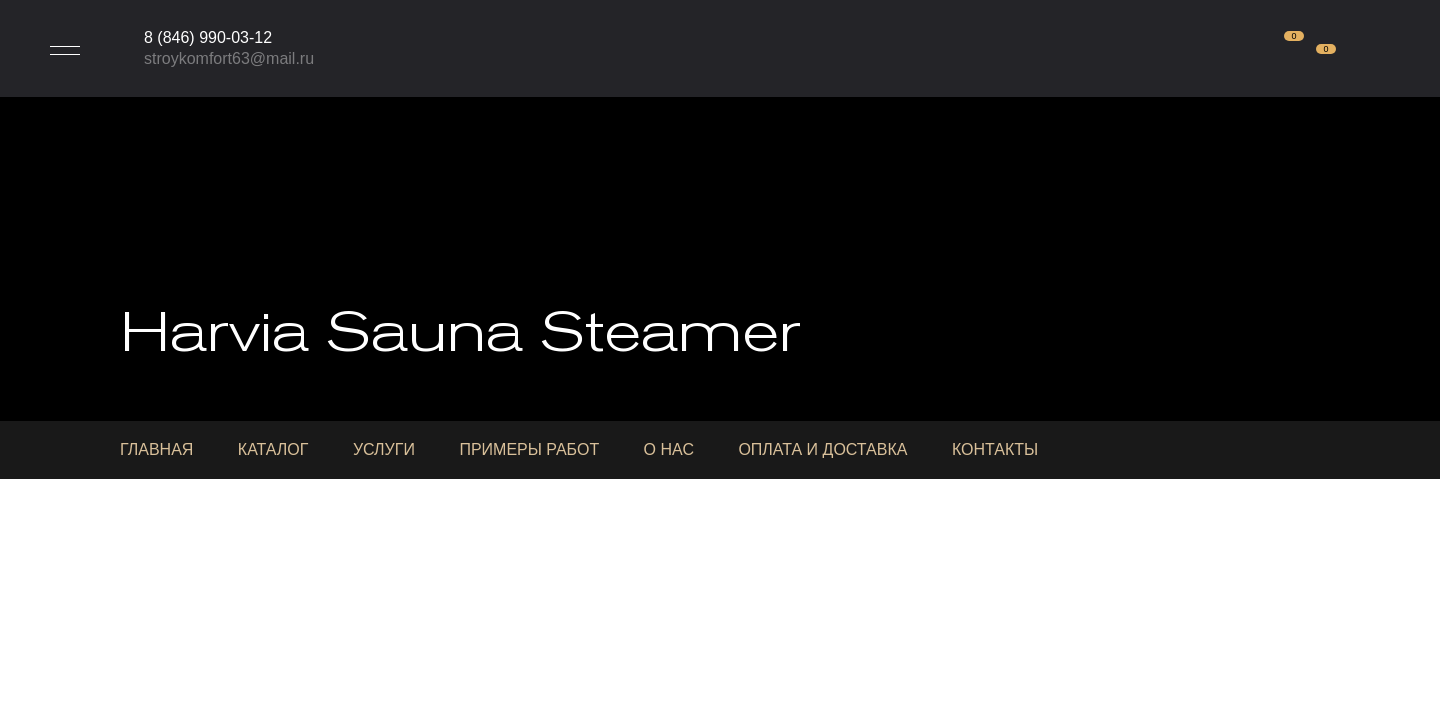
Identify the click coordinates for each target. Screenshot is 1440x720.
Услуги (384, 449)
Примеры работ (529, 449)
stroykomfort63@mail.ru (229, 58)
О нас (669, 449)
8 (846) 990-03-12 (208, 37)
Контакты (995, 449)
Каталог (273, 449)
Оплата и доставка (822, 449)
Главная (156, 449)
